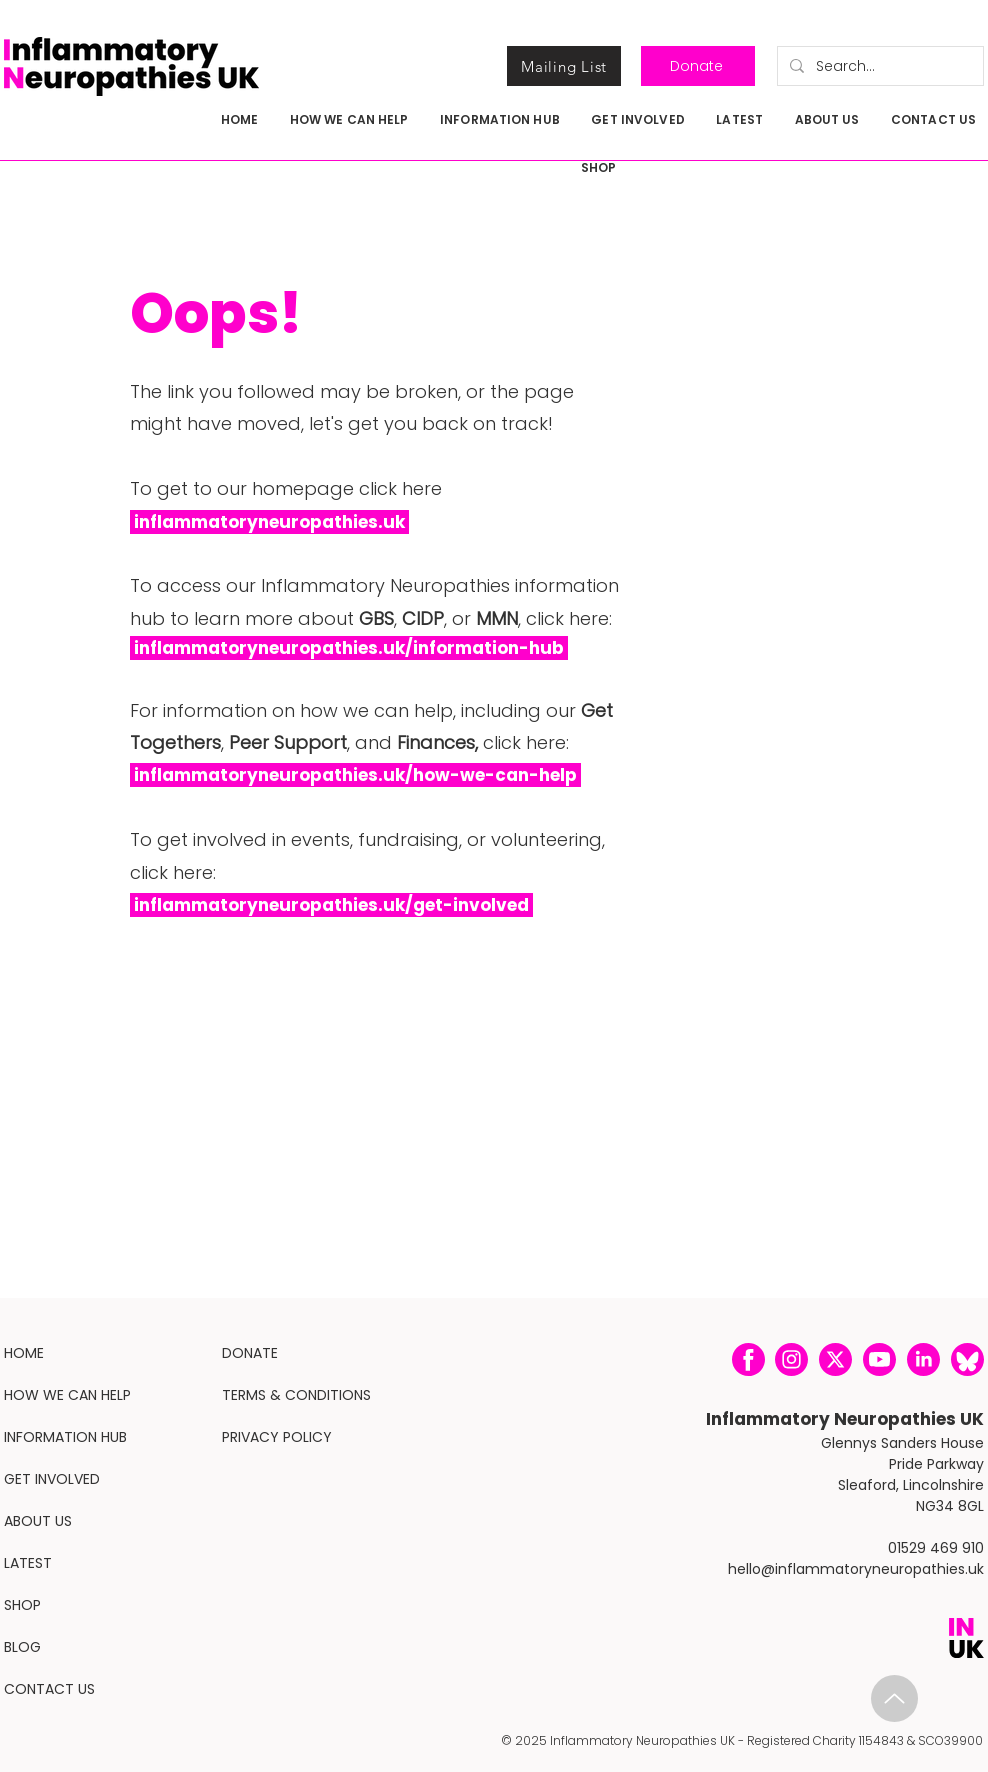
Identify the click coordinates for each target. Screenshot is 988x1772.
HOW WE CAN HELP (67, 1395)
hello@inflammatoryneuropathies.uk (856, 1569)
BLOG (22, 1647)
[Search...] (878, 66)
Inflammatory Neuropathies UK (845, 1419)
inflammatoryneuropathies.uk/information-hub (349, 648)
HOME (24, 1353)
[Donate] (698, 66)
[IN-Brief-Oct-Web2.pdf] (894, 1698)
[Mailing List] (564, 66)
